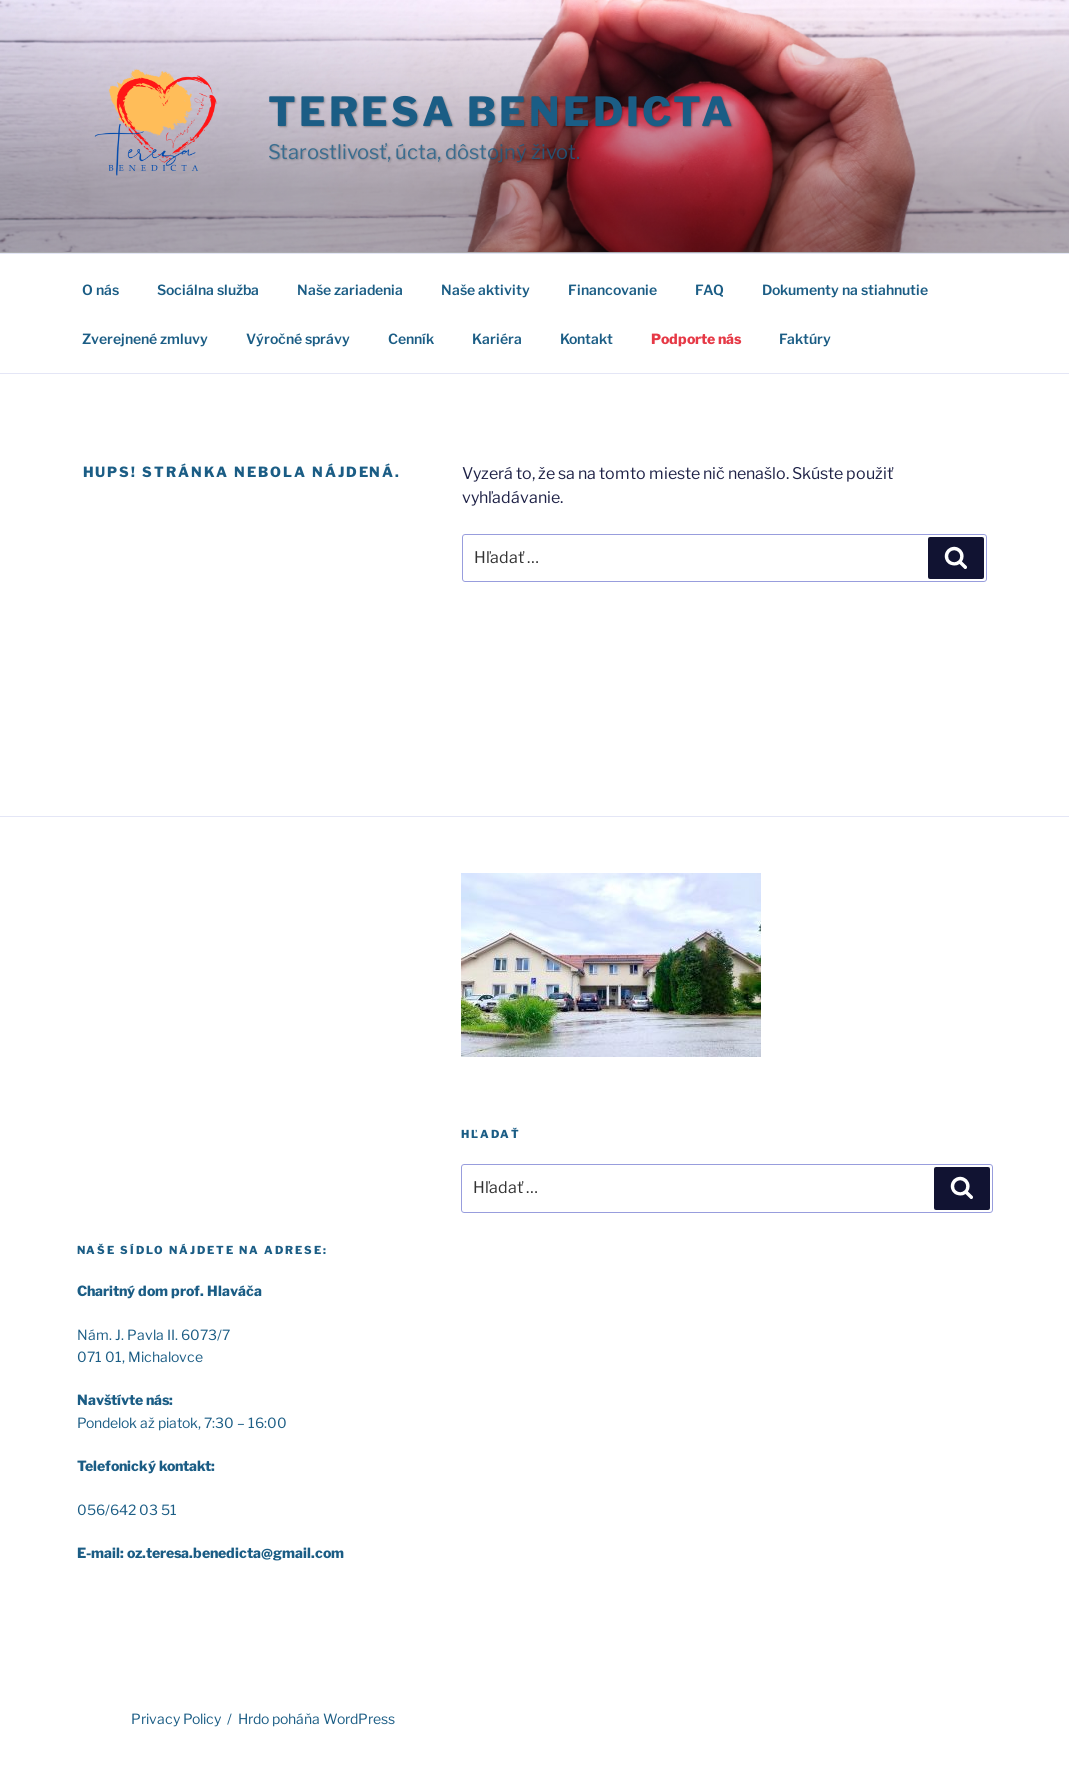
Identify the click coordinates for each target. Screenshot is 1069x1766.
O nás (100, 289)
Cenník (411, 338)
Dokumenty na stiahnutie (845, 289)
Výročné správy (298, 338)
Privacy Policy (176, 1718)
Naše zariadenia (350, 289)
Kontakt (586, 338)
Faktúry (805, 338)
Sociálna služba (208, 289)
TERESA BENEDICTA (501, 111)
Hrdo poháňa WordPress (316, 1718)
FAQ (709, 289)
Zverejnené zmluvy (145, 338)
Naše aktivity (485, 289)
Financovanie (612, 289)
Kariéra (497, 338)
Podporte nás (696, 338)
